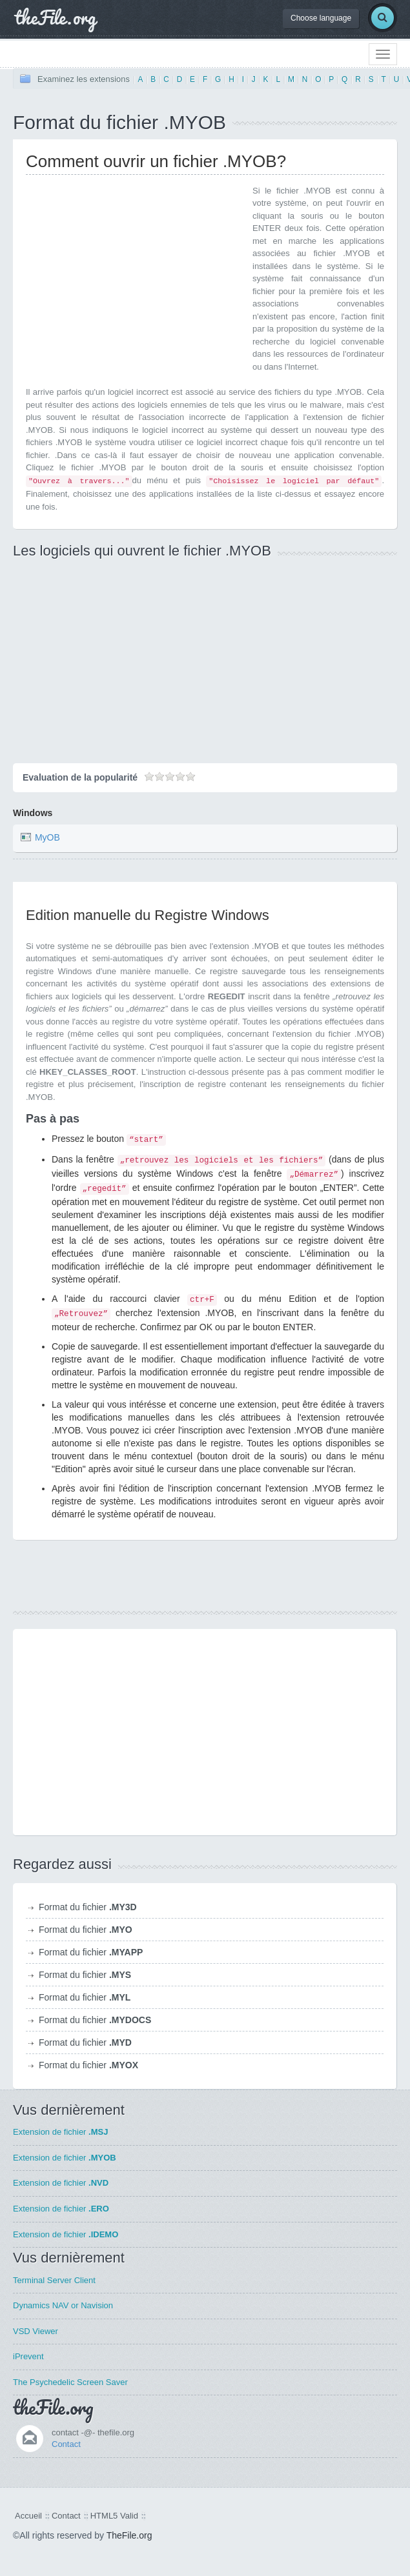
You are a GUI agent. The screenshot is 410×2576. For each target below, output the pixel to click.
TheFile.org (129, 2535)
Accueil (28, 2516)
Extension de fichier (60, 2132)
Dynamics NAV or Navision (63, 2305)
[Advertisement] (134, 275)
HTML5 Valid (114, 2516)
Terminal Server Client (54, 2280)
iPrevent (28, 2356)
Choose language (321, 18)
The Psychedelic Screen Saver (70, 2382)
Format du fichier (88, 1907)
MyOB (47, 838)
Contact (66, 2444)
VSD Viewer (35, 2331)
